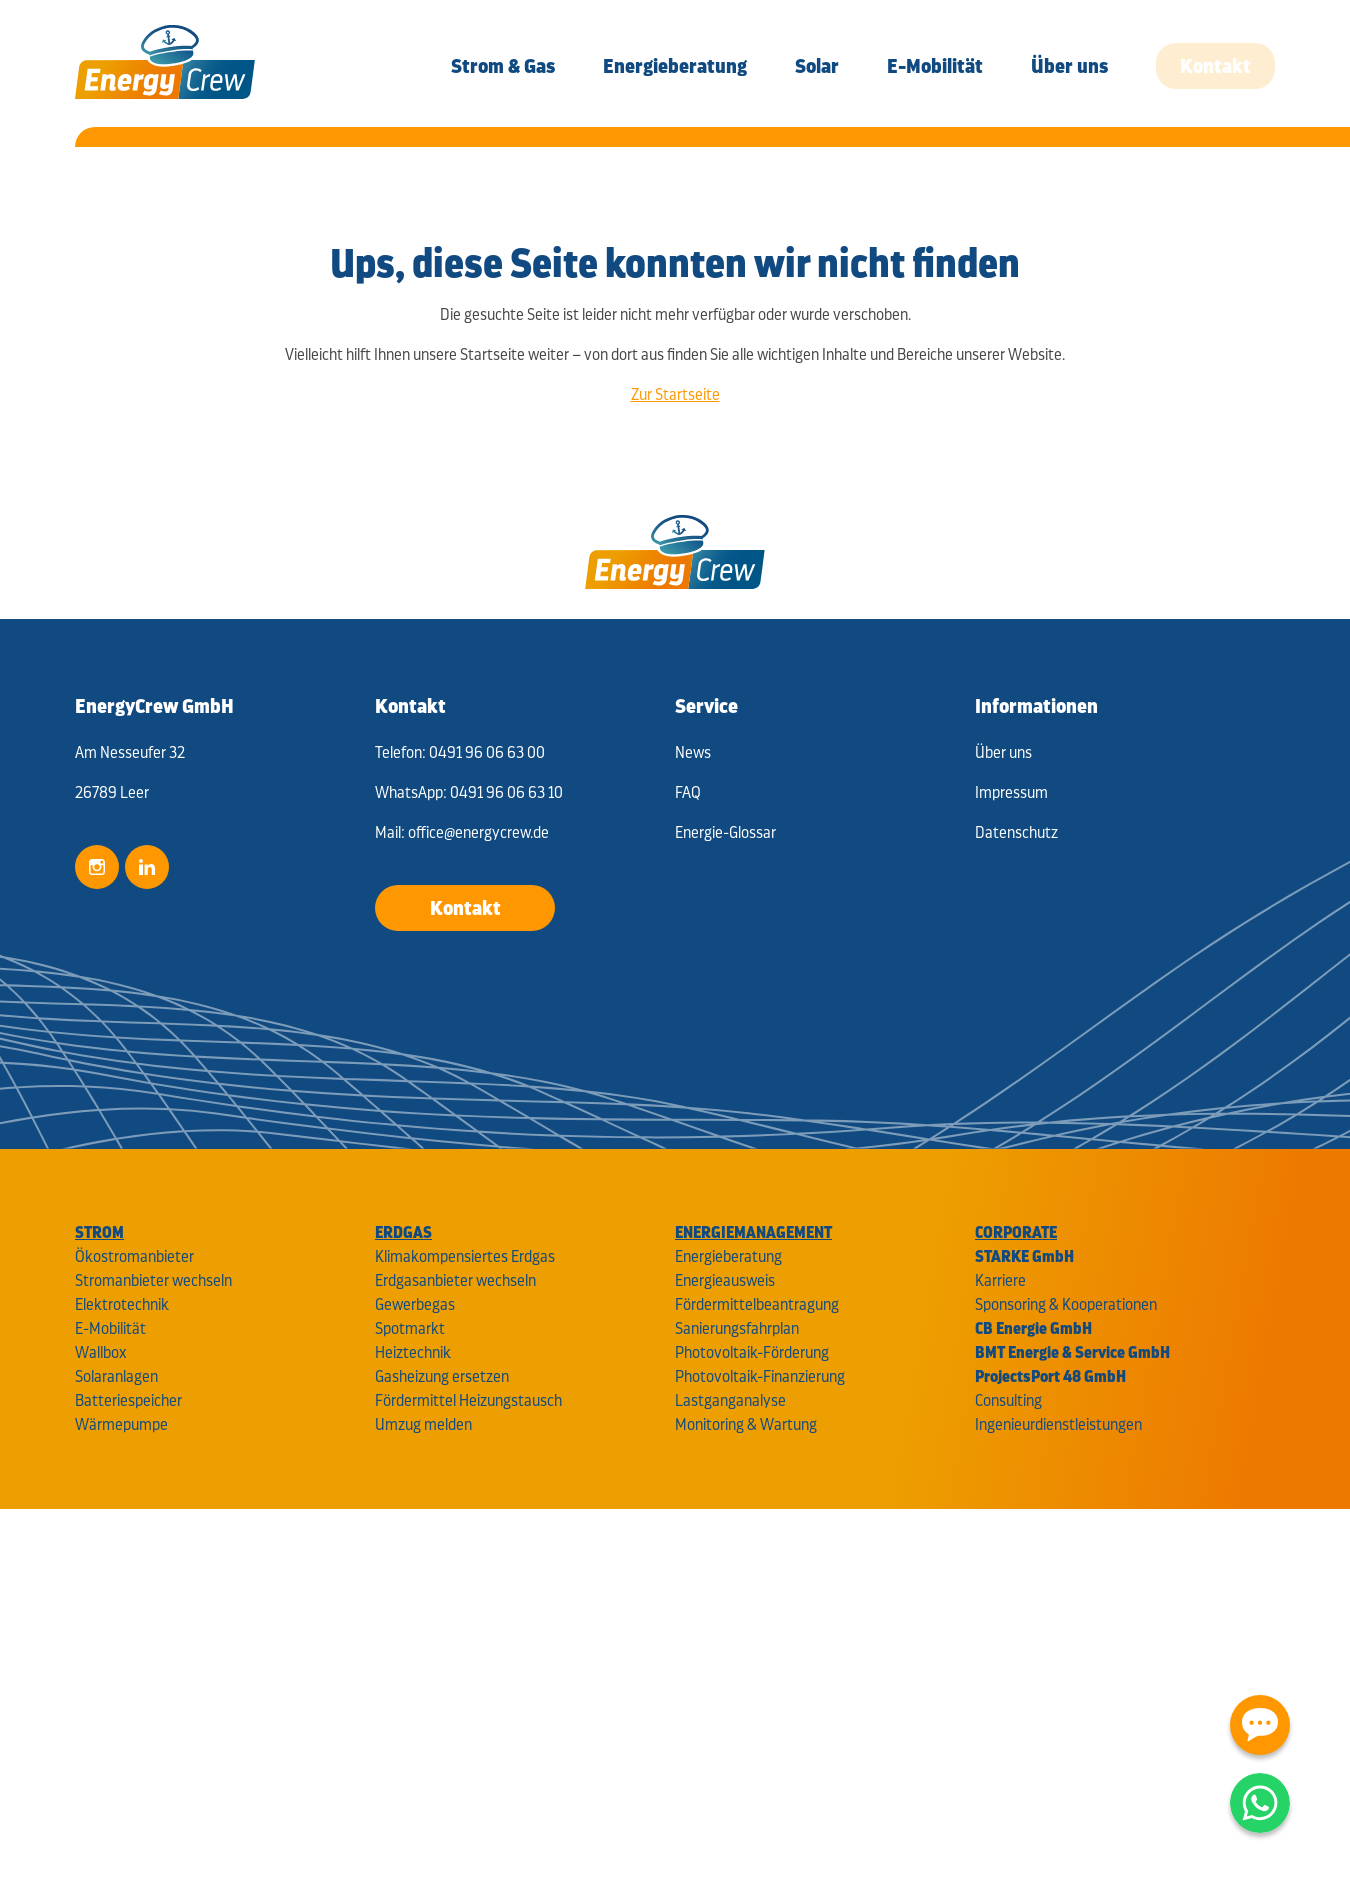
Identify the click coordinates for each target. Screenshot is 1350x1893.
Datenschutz (1016, 832)
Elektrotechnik (122, 1304)
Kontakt (465, 908)
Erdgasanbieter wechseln (455, 1280)
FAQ (688, 792)
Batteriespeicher (128, 1400)
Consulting (1008, 1400)
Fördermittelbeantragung (757, 1304)
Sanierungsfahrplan (737, 1328)
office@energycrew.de (478, 832)
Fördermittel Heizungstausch (468, 1400)
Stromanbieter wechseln (153, 1280)
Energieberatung (728, 1256)
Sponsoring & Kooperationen (1066, 1304)
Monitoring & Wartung (746, 1424)
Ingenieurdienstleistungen (1058, 1424)
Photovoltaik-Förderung (752, 1352)
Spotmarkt (410, 1328)
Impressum (1011, 792)
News (693, 752)
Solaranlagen (116, 1376)
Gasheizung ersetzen (442, 1376)
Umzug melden (423, 1424)
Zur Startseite (675, 394)
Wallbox (101, 1352)
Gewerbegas (415, 1304)
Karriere (1000, 1280)
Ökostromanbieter (134, 1256)
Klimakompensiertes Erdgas (465, 1256)
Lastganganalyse (730, 1400)
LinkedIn (147, 867)
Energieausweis (725, 1280)
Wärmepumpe (121, 1424)
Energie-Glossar (725, 832)
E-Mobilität (110, 1328)
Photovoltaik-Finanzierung (760, 1376)
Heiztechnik (413, 1352)
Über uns (1003, 752)
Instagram (97, 867)
